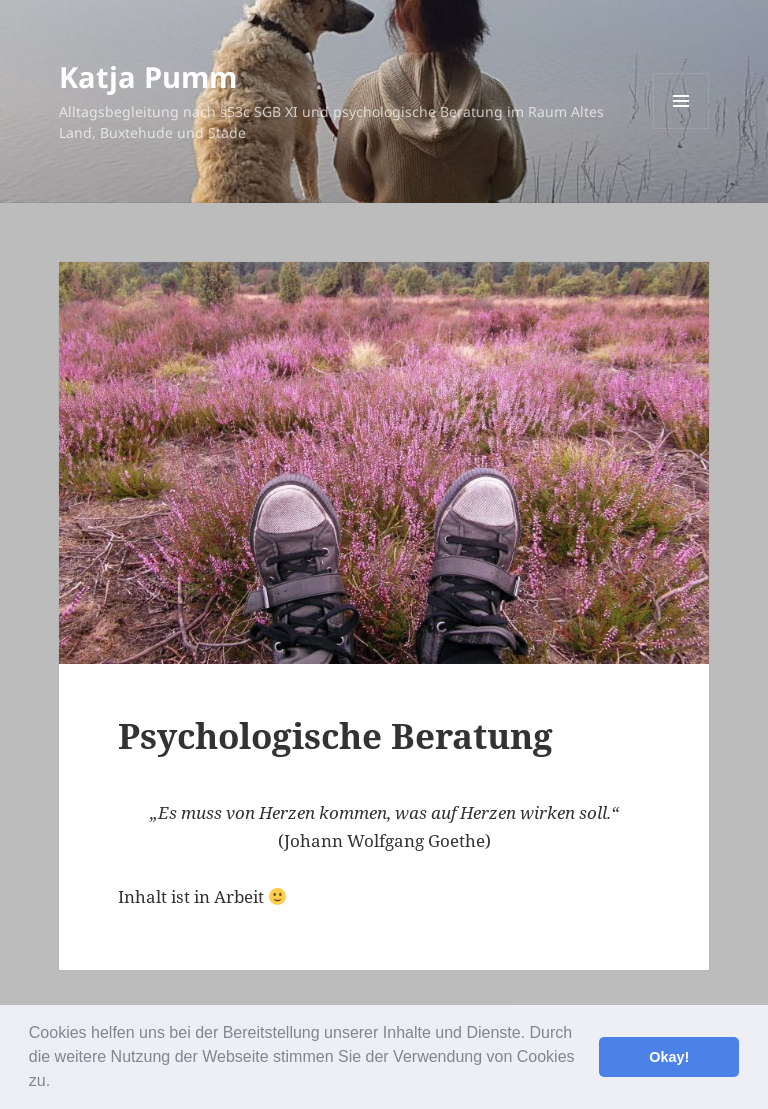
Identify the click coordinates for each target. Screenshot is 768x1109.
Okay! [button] (669, 1057)
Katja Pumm (148, 76)
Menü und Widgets (681, 128)
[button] (58, 1083)
